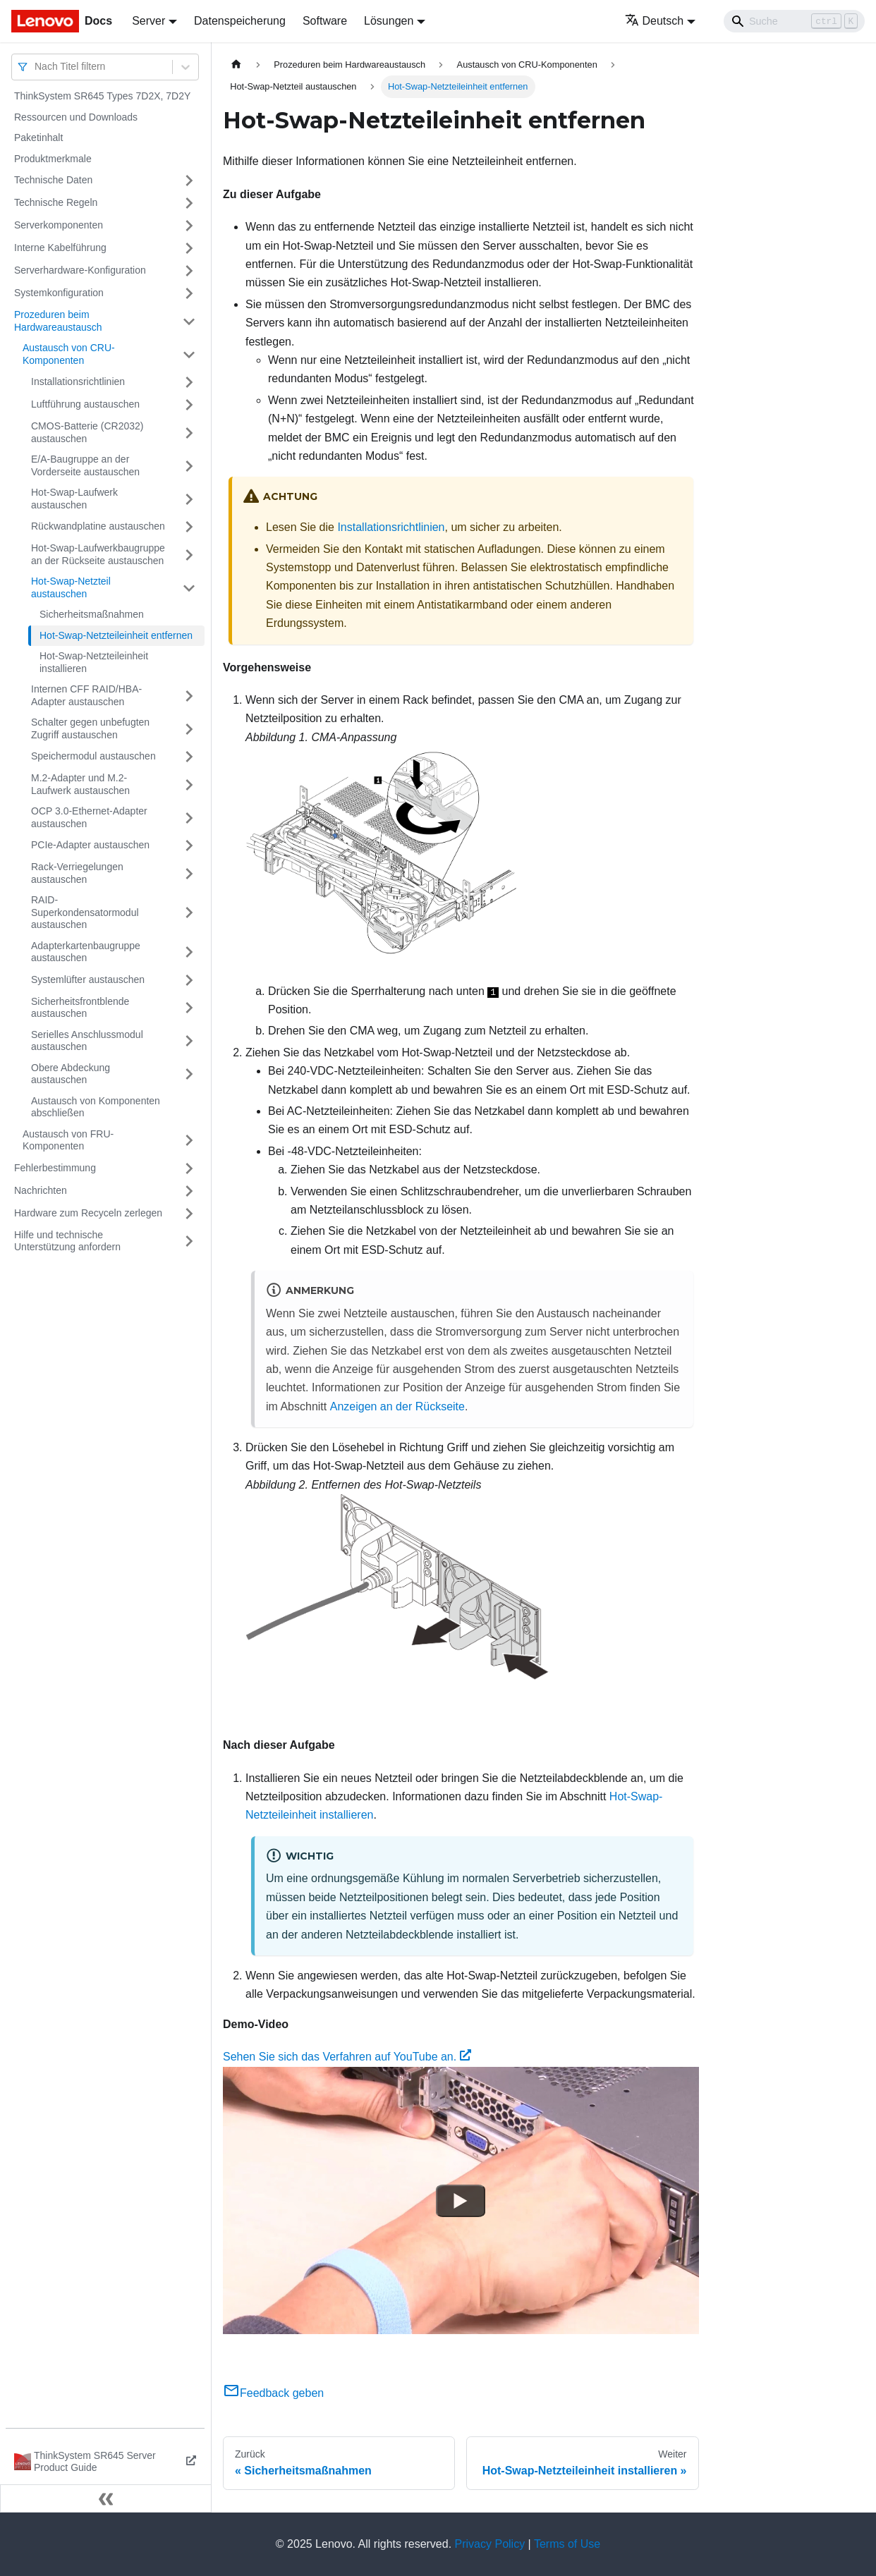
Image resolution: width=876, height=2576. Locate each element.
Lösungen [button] (388, 21)
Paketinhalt (38, 137)
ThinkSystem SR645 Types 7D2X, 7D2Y (102, 96)
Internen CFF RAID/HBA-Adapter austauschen (86, 695)
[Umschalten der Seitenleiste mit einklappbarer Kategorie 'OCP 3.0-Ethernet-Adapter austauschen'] (189, 817)
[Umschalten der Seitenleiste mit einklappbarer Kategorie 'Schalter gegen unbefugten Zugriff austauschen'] (189, 728)
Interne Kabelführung (60, 247)
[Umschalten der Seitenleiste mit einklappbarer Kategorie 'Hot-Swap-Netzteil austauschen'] (189, 587)
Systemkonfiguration (59, 292)
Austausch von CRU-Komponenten (69, 354)
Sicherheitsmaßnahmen (91, 614)
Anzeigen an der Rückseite (397, 1406)
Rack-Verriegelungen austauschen (77, 873)
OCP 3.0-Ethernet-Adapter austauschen (89, 817)
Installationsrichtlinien (78, 381)
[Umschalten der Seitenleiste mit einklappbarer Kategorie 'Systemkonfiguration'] (189, 293)
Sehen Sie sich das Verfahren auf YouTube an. (347, 2057)
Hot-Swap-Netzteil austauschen (71, 587)
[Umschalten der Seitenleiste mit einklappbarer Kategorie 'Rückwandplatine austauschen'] (189, 526)
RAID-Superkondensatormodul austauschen (85, 912)
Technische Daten (53, 179)
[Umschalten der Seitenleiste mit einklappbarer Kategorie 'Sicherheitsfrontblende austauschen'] (189, 1008)
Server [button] (148, 21)
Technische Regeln (55, 202)
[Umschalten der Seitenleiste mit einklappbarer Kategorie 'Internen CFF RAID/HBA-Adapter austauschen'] (189, 695)
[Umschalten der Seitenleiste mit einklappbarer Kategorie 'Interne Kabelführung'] (189, 248)
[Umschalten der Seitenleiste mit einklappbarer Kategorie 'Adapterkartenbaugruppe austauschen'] (189, 952)
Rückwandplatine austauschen (98, 526)
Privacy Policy (490, 2544)
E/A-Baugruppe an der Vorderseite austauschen (85, 465)
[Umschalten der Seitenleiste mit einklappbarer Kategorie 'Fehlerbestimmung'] (189, 1168)
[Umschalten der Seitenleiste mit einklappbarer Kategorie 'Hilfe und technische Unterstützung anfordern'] (189, 1241)
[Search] (794, 21)
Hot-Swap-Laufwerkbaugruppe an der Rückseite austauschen (98, 554)
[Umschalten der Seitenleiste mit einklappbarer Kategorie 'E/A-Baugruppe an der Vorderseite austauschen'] (189, 465)
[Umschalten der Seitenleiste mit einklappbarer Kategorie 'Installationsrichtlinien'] (189, 382)
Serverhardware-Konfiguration (80, 270)
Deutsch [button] (654, 21)
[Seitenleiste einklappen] (106, 2498)
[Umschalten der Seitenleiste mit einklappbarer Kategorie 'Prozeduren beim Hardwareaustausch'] (189, 321)
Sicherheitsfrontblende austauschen (80, 1008)
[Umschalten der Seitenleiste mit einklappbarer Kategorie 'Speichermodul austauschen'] (189, 756)
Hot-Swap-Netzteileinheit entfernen (116, 635)
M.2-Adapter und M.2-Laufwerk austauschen (80, 784)
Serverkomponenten (58, 225)
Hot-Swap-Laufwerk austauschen (74, 499)
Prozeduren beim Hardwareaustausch (58, 321)
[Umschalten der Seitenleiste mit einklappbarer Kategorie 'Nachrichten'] (189, 1191)
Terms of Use (567, 2544)
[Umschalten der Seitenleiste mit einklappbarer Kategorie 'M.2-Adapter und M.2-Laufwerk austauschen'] (189, 784)
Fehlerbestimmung (55, 1167)
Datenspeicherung (240, 21)
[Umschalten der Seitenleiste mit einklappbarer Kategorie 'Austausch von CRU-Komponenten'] (189, 354)
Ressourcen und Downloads (76, 117)
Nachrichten (40, 1190)
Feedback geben (273, 2393)
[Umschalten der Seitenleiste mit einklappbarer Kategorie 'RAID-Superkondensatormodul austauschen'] (189, 913)
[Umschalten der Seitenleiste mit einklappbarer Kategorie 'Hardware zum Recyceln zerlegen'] (189, 1213)
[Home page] (236, 64)
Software (325, 21)
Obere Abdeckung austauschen (70, 1074)
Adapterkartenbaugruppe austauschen (85, 952)
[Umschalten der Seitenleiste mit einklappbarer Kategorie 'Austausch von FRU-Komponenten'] (189, 1140)
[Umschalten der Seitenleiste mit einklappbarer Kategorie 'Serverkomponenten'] (189, 225)
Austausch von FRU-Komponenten (68, 1140)
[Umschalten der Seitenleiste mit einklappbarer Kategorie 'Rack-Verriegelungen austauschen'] (189, 873)
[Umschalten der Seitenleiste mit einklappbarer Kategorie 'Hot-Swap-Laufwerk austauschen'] (189, 498)
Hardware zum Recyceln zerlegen (88, 1213)
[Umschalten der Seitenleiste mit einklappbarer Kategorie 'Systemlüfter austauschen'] (189, 980)
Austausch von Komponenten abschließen (95, 1107)
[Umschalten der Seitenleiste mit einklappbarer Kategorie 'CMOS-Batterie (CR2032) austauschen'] (189, 432)
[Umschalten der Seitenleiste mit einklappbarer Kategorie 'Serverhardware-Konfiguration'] (189, 271)
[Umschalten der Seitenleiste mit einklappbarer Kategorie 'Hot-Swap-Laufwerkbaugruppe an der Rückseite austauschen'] (189, 554)
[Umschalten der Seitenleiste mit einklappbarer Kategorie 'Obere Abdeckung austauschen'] (189, 1074)
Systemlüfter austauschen (88, 979)
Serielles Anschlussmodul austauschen (87, 1041)
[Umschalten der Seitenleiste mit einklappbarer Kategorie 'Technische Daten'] (189, 180)
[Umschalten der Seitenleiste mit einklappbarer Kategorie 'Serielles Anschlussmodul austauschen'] (189, 1041)
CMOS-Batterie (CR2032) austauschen (87, 432)
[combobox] (36, 67)
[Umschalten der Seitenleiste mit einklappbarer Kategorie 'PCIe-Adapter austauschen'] (189, 845)
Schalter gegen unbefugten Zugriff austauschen (90, 728)
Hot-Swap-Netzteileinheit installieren (93, 662)
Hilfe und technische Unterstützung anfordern (67, 1241)
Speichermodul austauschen (93, 756)
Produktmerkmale (53, 158)
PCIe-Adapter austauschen (90, 844)
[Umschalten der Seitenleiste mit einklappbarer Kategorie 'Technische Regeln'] (189, 203)
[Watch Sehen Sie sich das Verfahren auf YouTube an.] (460, 2200)
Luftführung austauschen (85, 404)
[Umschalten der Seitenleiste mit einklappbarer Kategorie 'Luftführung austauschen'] (189, 404)
